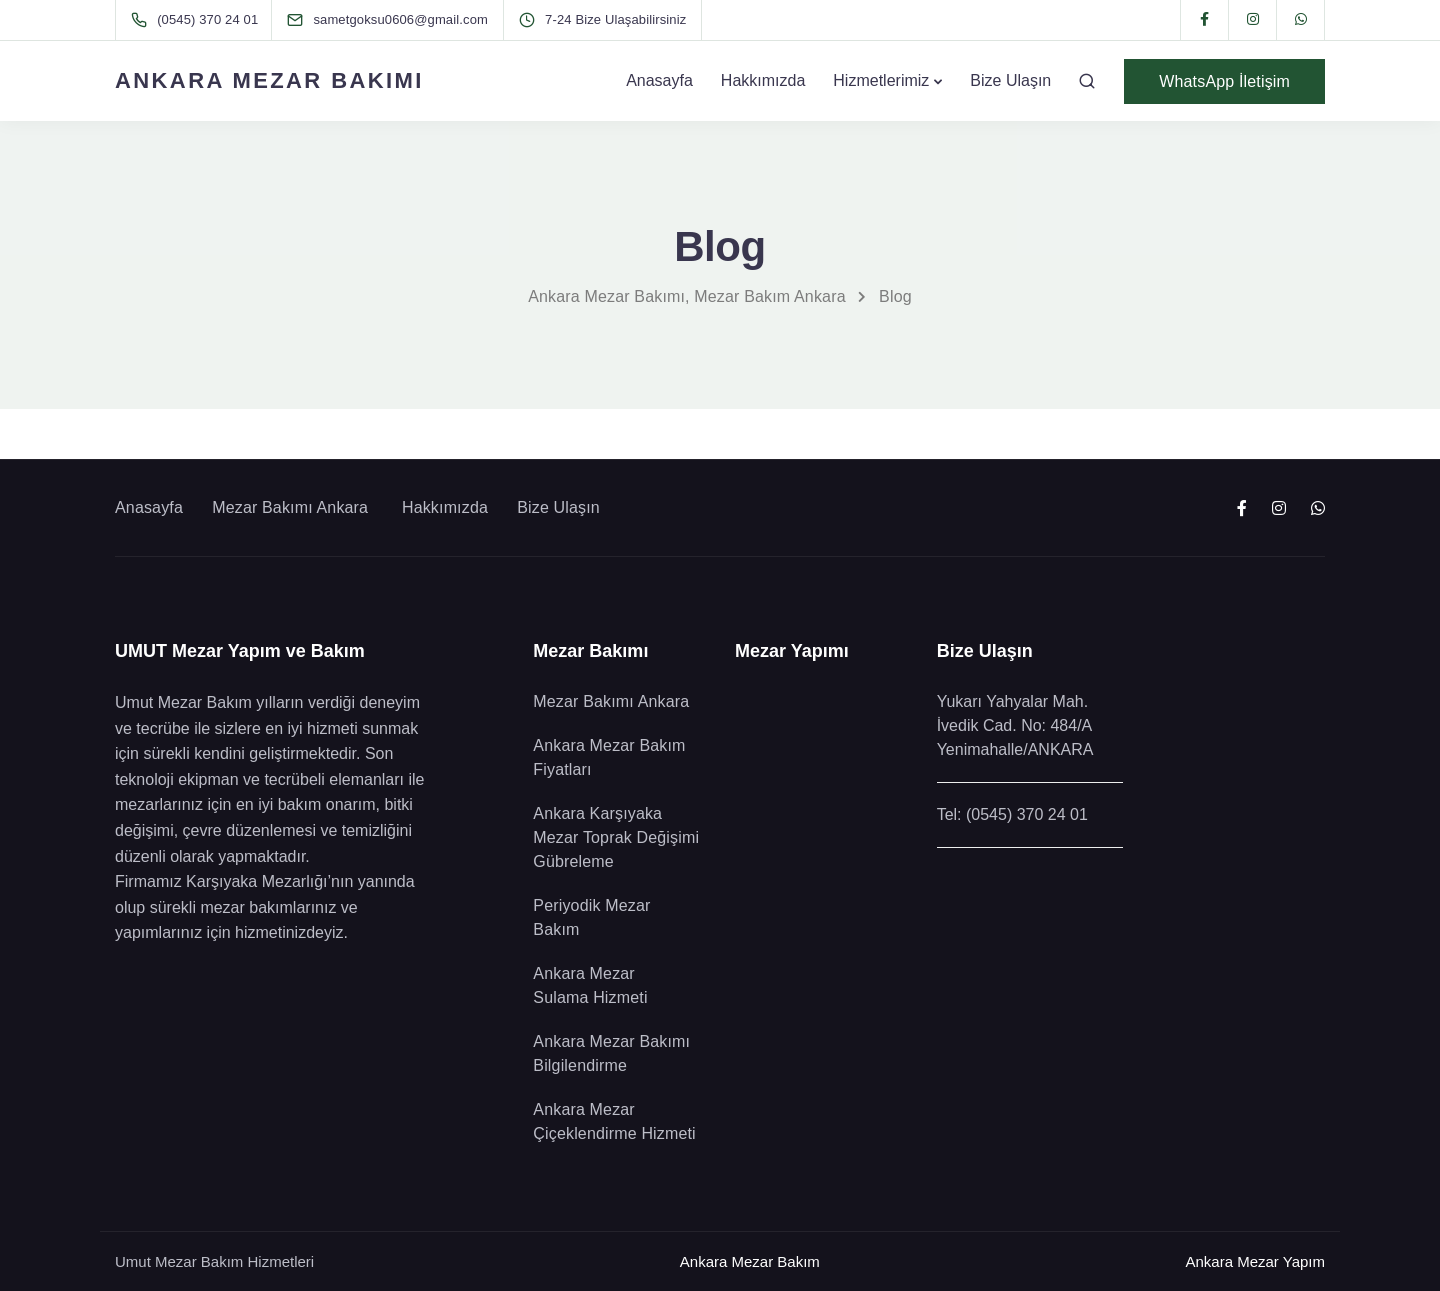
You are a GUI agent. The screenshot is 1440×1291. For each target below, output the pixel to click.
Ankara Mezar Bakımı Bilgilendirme (611, 1053)
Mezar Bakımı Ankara (292, 507)
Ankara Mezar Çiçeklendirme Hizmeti (616, 1121)
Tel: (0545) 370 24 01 (1012, 814)
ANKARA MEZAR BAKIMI (269, 81)
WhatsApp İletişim (1224, 81)
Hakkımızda (763, 80)
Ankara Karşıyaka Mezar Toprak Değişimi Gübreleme (616, 837)
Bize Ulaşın (1010, 80)
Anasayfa (659, 80)
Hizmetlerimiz (881, 80)
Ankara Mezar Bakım (750, 1261)
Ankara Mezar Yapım (1255, 1261)
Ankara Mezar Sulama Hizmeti (590, 985)
